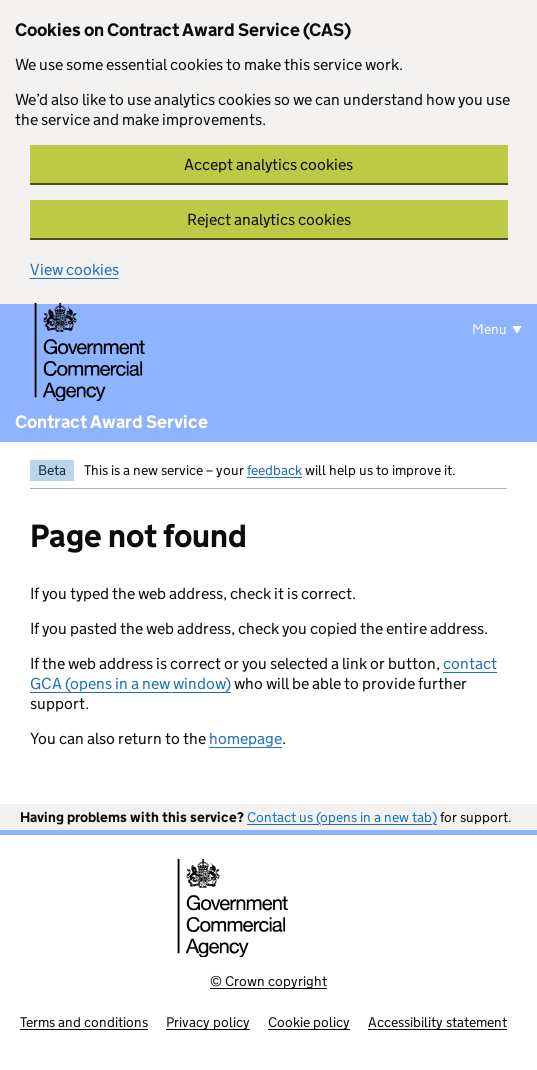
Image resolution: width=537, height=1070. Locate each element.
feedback (274, 470)
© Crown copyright (268, 981)
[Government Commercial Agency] (120, 353)
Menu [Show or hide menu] (489, 329)
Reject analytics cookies (269, 219)
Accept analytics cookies (268, 164)
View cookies (74, 269)
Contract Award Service (111, 422)
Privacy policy (208, 1022)
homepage (245, 738)
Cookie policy (309, 1022)
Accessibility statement (437, 1022)
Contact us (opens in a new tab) (342, 817)
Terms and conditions (84, 1022)
